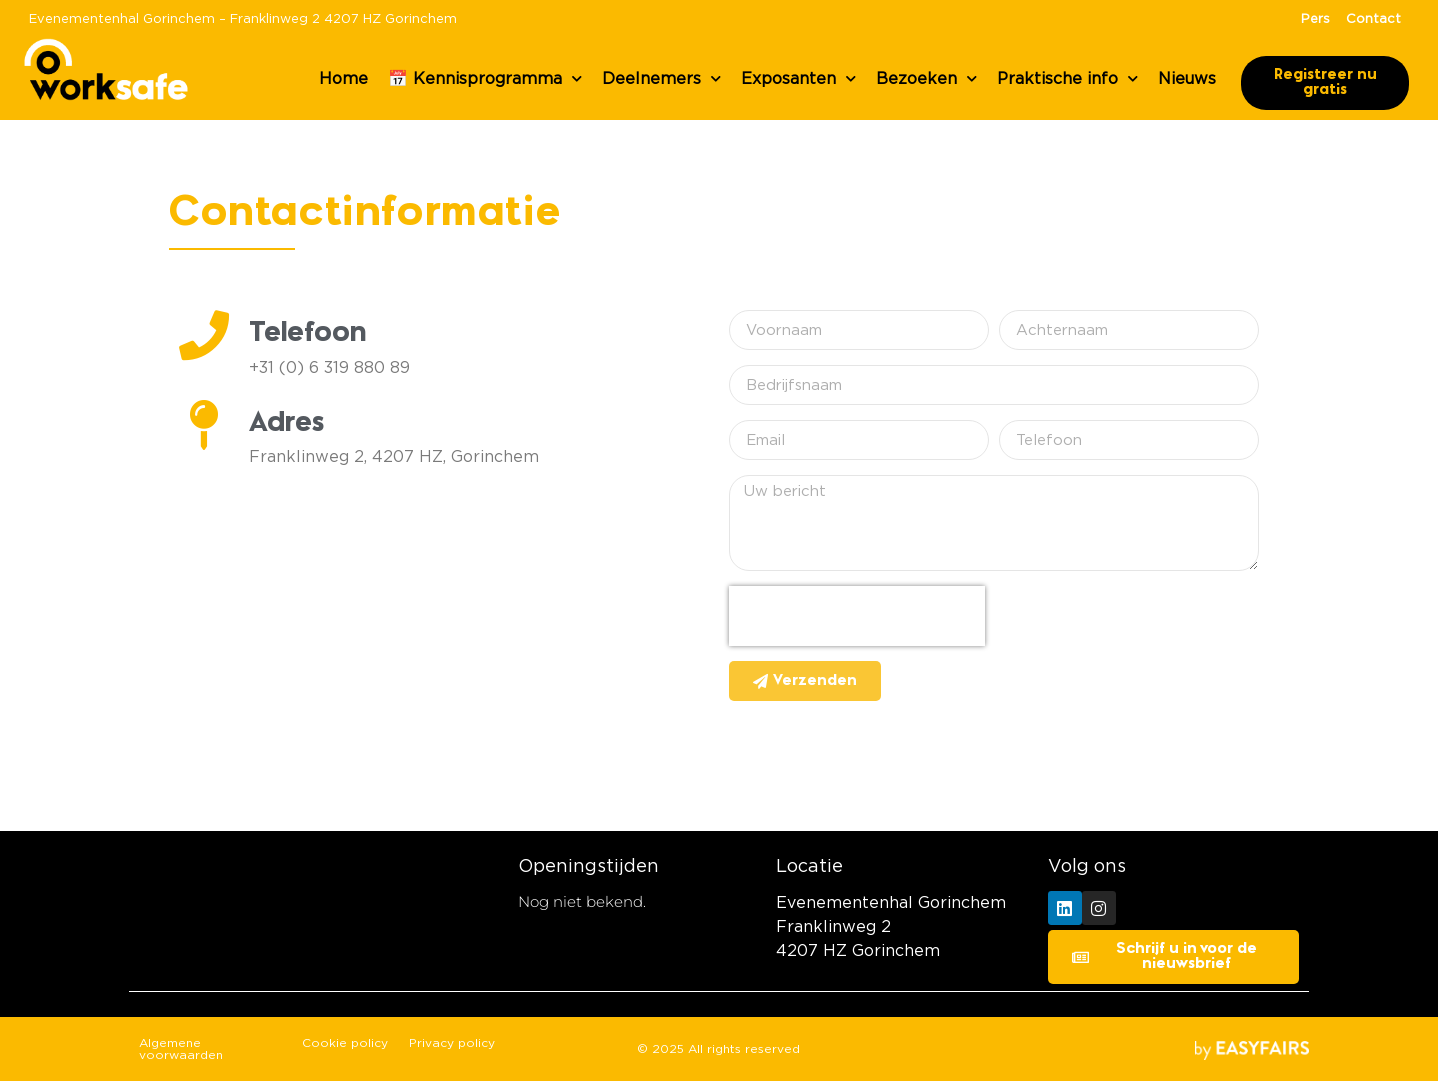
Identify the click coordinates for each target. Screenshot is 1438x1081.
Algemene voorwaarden (181, 1049)
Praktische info (1067, 78)
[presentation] (857, 616)
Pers (1315, 19)
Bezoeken (926, 78)
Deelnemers (661, 78)
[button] (1325, 83)
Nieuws (1187, 79)
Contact (1373, 19)
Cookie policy (345, 1043)
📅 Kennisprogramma (485, 78)
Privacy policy (452, 1043)
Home (343, 79)
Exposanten (798, 78)
